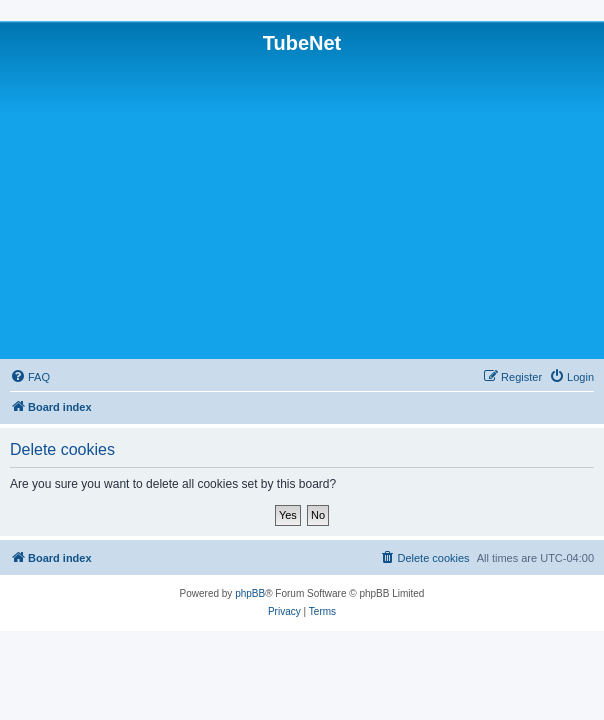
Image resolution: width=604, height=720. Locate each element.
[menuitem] (30, 377)
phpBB (250, 593)
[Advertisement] (302, 205)
